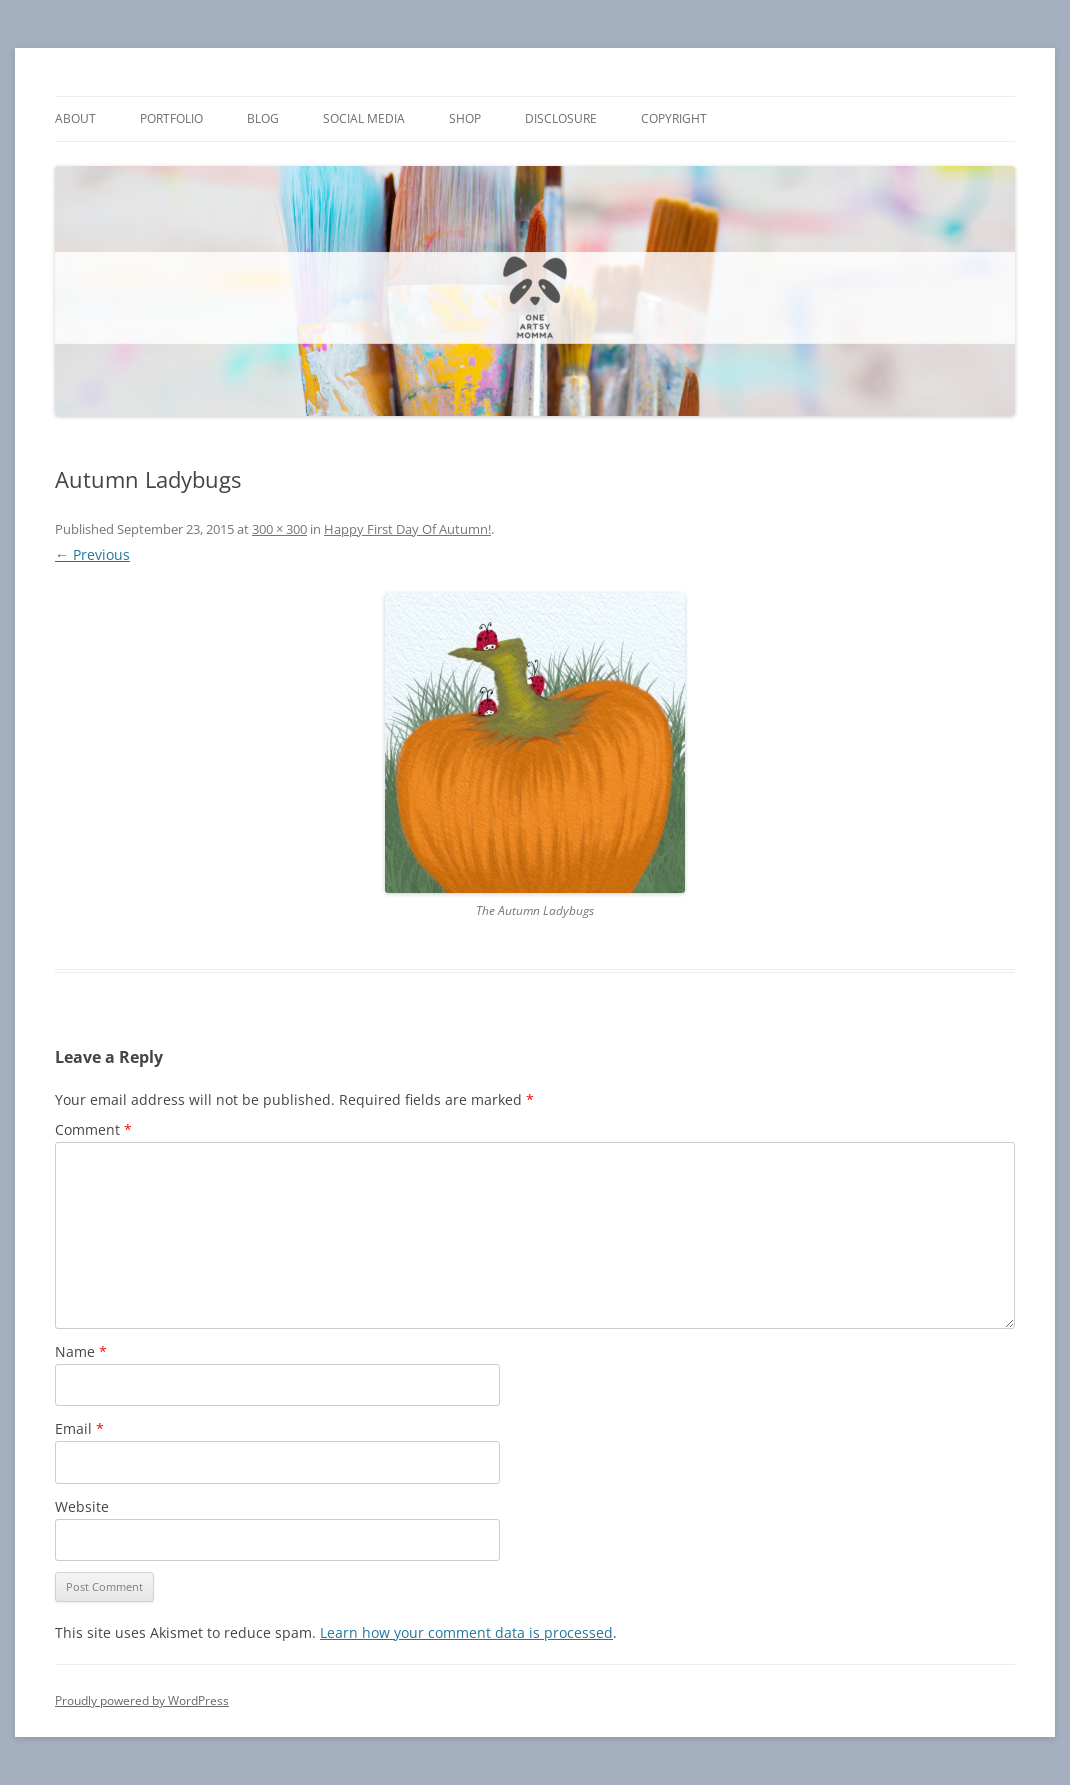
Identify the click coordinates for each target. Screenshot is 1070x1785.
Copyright (674, 118)
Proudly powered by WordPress (142, 1700)
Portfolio (171, 118)
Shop (465, 118)
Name (81, 1351)
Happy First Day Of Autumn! (407, 529)
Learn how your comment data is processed (466, 1632)
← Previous (92, 554)
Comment (93, 1129)
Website (82, 1506)
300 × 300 (279, 529)
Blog (263, 118)
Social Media (364, 118)
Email (79, 1428)
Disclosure (561, 118)
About (75, 118)
